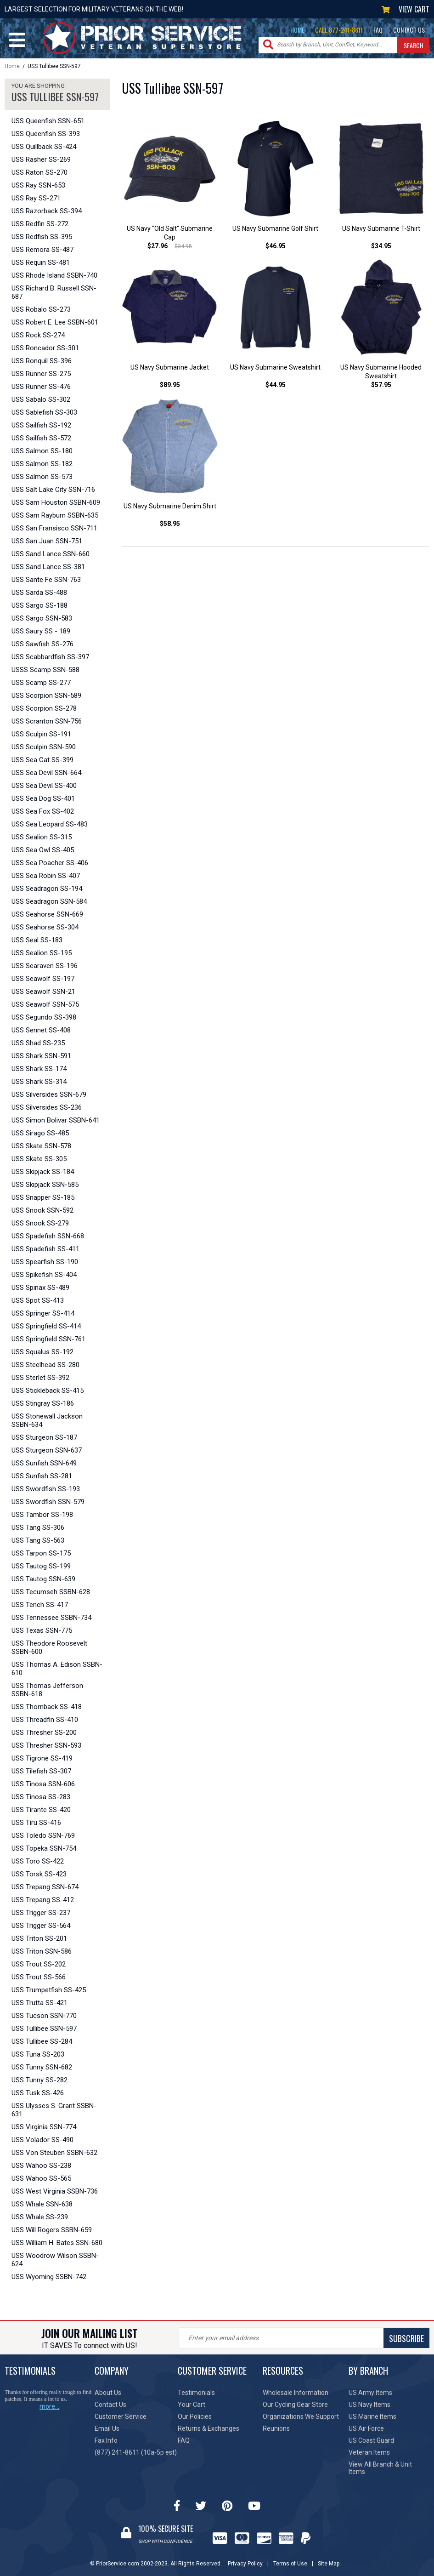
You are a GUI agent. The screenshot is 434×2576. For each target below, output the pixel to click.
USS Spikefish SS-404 (44, 1275)
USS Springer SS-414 (42, 1313)
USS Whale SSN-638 (42, 2204)
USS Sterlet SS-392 (40, 1377)
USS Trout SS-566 (38, 1977)
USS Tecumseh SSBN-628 (50, 1592)
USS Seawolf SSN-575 (45, 1004)
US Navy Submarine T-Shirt (381, 228)
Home (12, 66)
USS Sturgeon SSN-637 (46, 1450)
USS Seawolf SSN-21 (43, 991)
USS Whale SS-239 (39, 2217)
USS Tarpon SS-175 (41, 1553)
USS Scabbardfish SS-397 (50, 657)
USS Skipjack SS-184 (42, 1172)
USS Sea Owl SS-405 (42, 850)
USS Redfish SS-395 (41, 237)
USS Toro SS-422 (37, 1861)
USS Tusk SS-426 (37, 2093)
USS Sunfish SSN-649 (44, 1463)
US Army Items (370, 2392)
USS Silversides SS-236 (46, 1107)
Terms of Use (290, 2563)
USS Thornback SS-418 (46, 1707)
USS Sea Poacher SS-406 (49, 863)
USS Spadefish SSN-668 (47, 1236)
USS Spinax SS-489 (40, 1287)
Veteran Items (369, 2452)
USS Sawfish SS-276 (42, 644)
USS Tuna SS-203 (37, 2054)
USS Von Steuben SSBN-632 (54, 2153)
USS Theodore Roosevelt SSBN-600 (49, 1647)
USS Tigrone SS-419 (42, 1758)
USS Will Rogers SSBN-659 (51, 2230)
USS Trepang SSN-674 (45, 1887)
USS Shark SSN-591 (41, 1056)
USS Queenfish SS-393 (45, 134)
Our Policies (195, 2416)
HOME (297, 29)
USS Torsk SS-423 (39, 1874)
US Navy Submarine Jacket (169, 367)
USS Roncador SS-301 (45, 348)
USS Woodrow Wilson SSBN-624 (55, 2259)
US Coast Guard (371, 2440)
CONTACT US (409, 29)
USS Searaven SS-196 (44, 966)
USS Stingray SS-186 (42, 1403)
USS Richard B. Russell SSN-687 (53, 292)
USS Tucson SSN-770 (44, 2016)
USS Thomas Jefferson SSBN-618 (47, 1689)
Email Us (107, 2428)
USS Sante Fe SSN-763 (46, 580)
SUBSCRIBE (406, 2338)
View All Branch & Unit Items (380, 2468)
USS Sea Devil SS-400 (44, 785)
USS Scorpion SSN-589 (46, 695)
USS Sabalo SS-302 (40, 399)
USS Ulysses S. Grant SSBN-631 (53, 2110)
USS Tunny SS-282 (39, 2080)
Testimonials (196, 2392)
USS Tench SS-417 (39, 1605)
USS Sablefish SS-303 (44, 412)
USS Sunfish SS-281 (41, 1476)
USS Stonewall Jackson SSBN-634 (47, 1420)
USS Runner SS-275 (41, 374)
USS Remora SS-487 (42, 249)
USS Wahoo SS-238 (41, 2165)
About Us (108, 2392)
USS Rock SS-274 (38, 335)
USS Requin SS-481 (40, 262)
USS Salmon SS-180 (42, 451)
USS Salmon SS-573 (42, 477)
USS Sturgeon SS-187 (44, 1437)
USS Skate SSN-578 (41, 1146)
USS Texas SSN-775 (41, 1630)
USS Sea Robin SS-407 (45, 876)
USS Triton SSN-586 (41, 1951)
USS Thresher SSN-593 (46, 1745)
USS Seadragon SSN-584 (49, 901)
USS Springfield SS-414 (46, 1326)
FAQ (378, 29)
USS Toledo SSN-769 (43, 1835)
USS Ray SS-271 (36, 198)
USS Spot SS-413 (37, 1300)
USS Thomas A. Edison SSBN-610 (56, 1668)
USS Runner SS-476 (41, 386)
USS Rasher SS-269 (41, 159)
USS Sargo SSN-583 (41, 618)
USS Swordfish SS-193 (45, 1489)
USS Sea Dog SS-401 (43, 798)
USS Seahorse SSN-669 (47, 914)
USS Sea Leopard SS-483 (49, 824)
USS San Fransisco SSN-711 (54, 528)
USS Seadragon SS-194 (46, 888)
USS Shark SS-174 (39, 1069)
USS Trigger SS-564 (40, 1925)
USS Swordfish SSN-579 (48, 1502)
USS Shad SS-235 (38, 1043)
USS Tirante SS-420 (41, 1810)
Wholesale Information (295, 2392)
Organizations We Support (301, 2416)
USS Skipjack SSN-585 (45, 1184)
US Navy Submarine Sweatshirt (275, 367)
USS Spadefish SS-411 (45, 1249)
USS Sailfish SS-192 (41, 425)
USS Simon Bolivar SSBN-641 (55, 1120)
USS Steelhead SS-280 (45, 1365)
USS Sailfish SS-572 (41, 438)
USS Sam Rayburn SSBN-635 (54, 515)
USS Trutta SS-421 (39, 2003)
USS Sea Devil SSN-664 (46, 773)
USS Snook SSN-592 (42, 1210)
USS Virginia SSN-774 (43, 2127)
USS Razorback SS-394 (46, 211)
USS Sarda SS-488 (39, 592)
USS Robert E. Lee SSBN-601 (54, 322)
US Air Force (366, 2428)
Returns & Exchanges (208, 2428)
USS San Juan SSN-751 (46, 541)
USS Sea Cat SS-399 (42, 760)
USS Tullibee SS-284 (41, 2041)
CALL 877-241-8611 (339, 29)
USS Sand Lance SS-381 (48, 567)
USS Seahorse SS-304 (45, 927)
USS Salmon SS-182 (42, 464)
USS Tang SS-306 (37, 1527)
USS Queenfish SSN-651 (48, 121)
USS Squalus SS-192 (42, 1352)
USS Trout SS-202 (38, 1964)
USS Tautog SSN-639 (43, 1579)
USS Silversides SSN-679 (48, 1094)
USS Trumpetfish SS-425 (48, 1990)
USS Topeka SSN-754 (43, 1848)
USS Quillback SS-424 (43, 146)
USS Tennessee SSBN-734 (51, 1617)
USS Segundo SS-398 (43, 1017)
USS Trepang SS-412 (42, 1900)
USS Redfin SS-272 (39, 224)
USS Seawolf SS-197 (42, 979)
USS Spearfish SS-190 (44, 1262)
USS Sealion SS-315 (41, 837)
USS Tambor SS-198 (42, 1514)
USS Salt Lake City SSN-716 (53, 489)
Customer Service (121, 2416)
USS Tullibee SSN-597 (44, 2028)
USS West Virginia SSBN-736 (54, 2191)
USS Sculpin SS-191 (41, 734)
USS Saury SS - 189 (40, 631)
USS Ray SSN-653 (38, 185)
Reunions (276, 2428)
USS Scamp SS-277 (41, 682)
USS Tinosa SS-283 (40, 1797)
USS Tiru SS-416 (36, 1822)
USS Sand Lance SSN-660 (50, 554)
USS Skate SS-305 (39, 1159)
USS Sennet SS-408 (41, 1030)
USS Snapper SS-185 (42, 1197)
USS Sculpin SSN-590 (43, 747)
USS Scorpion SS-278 (44, 708)
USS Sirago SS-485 (40, 1133)
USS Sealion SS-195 (41, 953)
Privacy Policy (245, 2563)
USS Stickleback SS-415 (47, 1390)
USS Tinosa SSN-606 (43, 1784)
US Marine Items (372, 2416)
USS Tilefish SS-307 (41, 1771)
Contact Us (110, 2404)
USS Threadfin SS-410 (44, 1719)
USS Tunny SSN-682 (41, 2067)
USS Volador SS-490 (42, 2140)
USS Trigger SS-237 (40, 1913)
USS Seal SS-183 (36, 940)
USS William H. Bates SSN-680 (56, 2243)
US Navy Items (369, 2404)
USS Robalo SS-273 (41, 309)
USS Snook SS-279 (40, 1223)
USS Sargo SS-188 (39, 605)
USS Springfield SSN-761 (48, 1339)
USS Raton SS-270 (39, 172)
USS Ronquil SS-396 (41, 361)
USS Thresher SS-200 (44, 1732)
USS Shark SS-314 (39, 1081)
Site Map (328, 2563)
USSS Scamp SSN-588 (45, 670)
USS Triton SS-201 (39, 1938)
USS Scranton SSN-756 (46, 721)
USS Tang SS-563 (37, 1540)
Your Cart (191, 2404)
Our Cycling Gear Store (295, 2404)
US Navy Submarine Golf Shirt (275, 228)
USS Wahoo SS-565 (41, 2178)
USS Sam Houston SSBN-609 (55, 502)
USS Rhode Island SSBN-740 (54, 275)
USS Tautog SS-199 (41, 1566)
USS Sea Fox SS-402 (42, 811)
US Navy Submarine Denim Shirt (170, 506)
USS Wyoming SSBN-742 (48, 2277)
